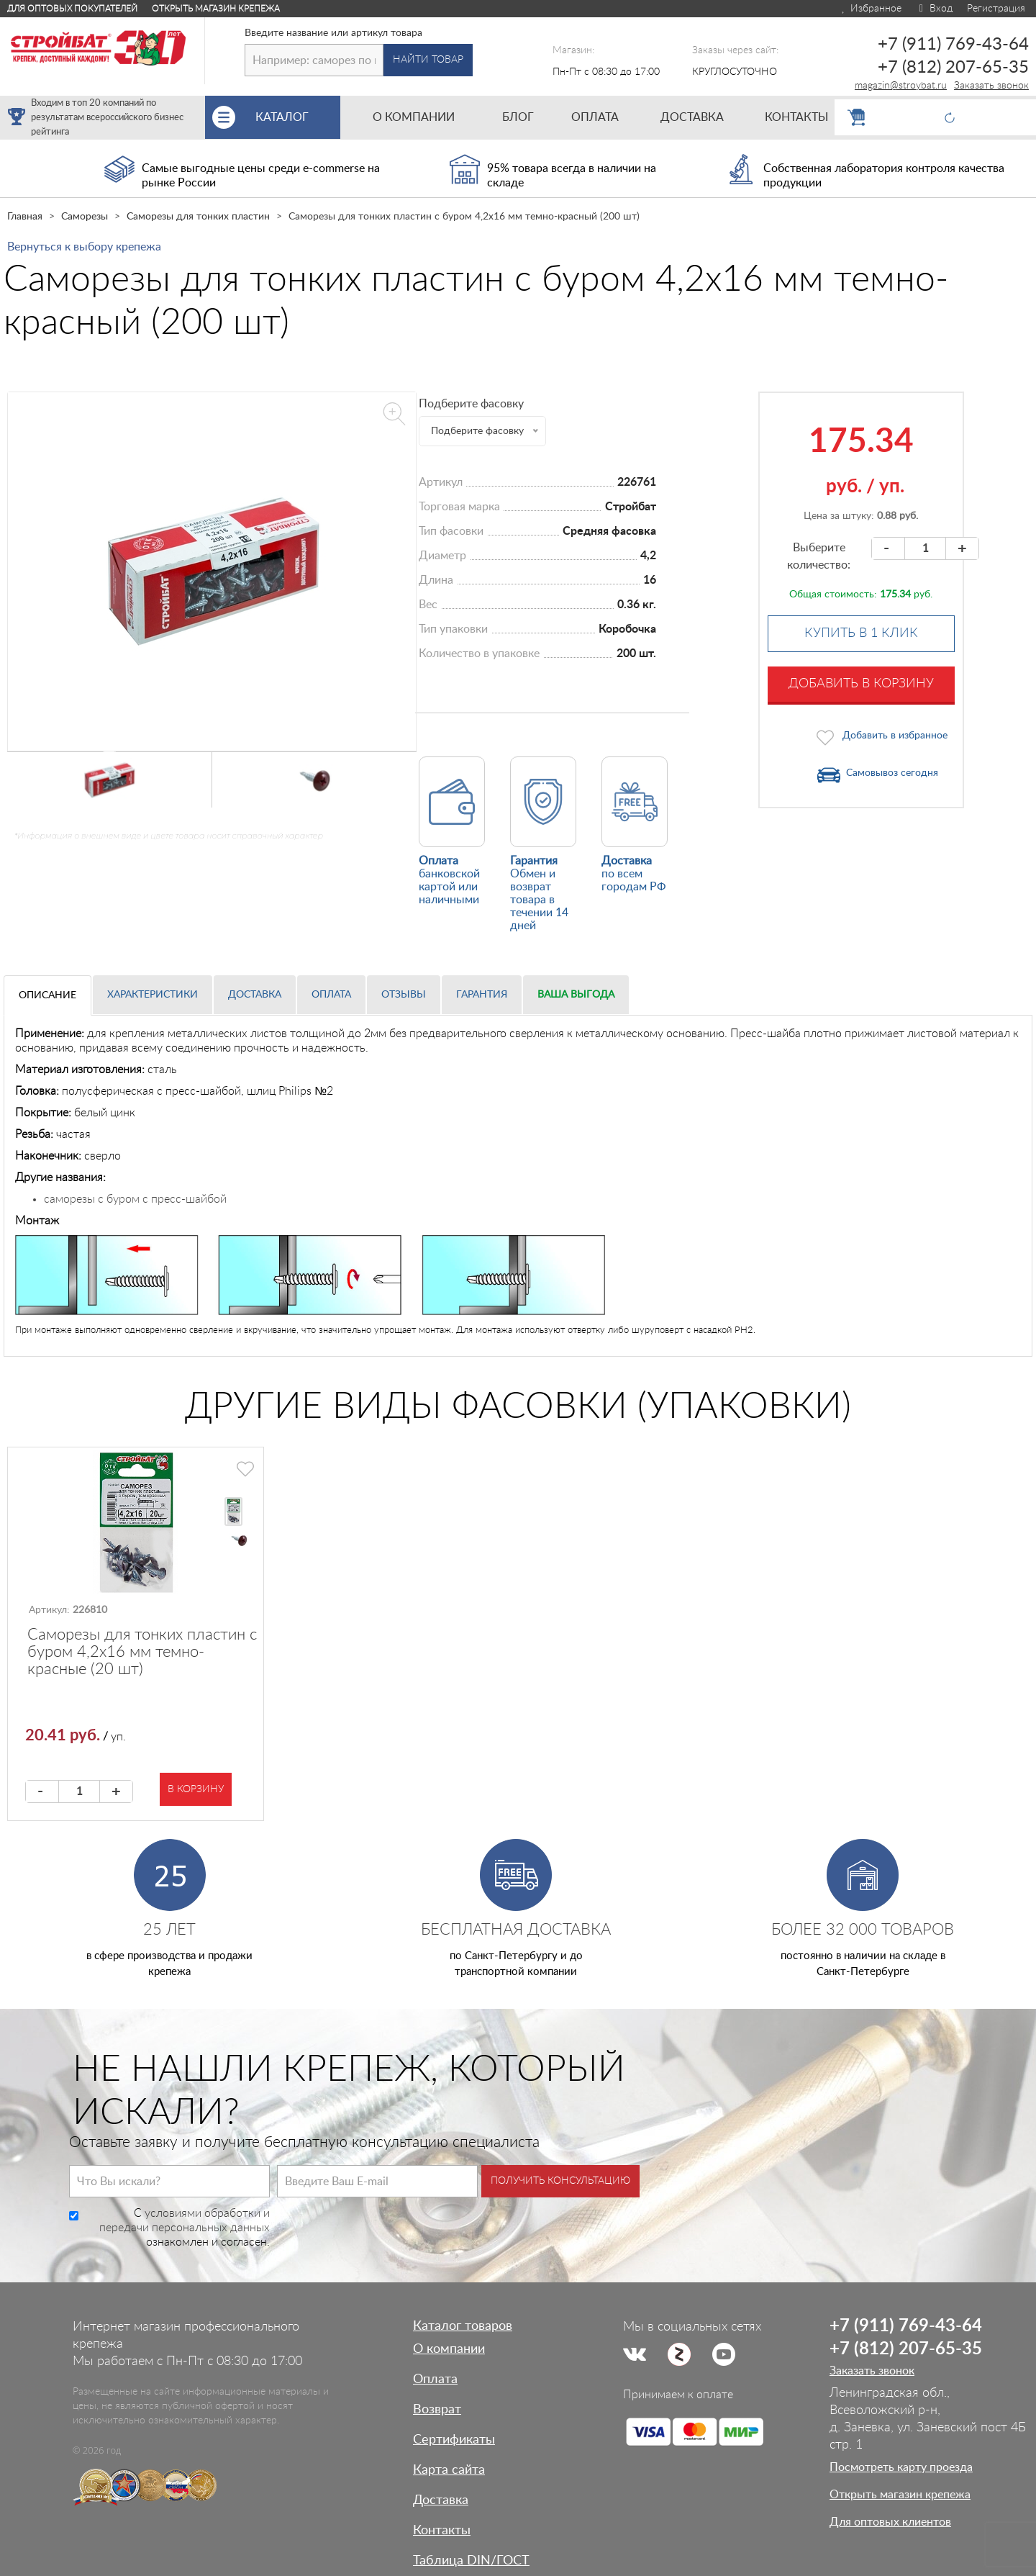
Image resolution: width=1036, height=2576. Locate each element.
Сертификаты (454, 2439)
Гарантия (481, 995)
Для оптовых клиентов (890, 2522)
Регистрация (996, 9)
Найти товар (428, 60)
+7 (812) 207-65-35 (953, 67)
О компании (449, 2349)
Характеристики (152, 995)
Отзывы (403, 995)
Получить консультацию (560, 2181)
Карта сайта (449, 2470)
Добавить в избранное (895, 736)
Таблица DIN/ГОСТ (471, 2560)
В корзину (196, 1789)
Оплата (331, 995)
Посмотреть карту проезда (901, 2467)
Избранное (870, 9)
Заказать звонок (991, 86)
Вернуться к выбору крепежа (84, 247)
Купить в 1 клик (861, 633)
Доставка (254, 995)
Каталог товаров (462, 2326)
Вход (934, 9)
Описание (47, 995)
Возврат (437, 2409)
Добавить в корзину (861, 683)
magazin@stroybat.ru (901, 86)
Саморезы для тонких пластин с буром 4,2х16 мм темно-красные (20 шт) (142, 1652)
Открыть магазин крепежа (216, 8)
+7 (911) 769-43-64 (953, 44)
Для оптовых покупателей (72, 8)
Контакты (442, 2530)
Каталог (297, 117)
